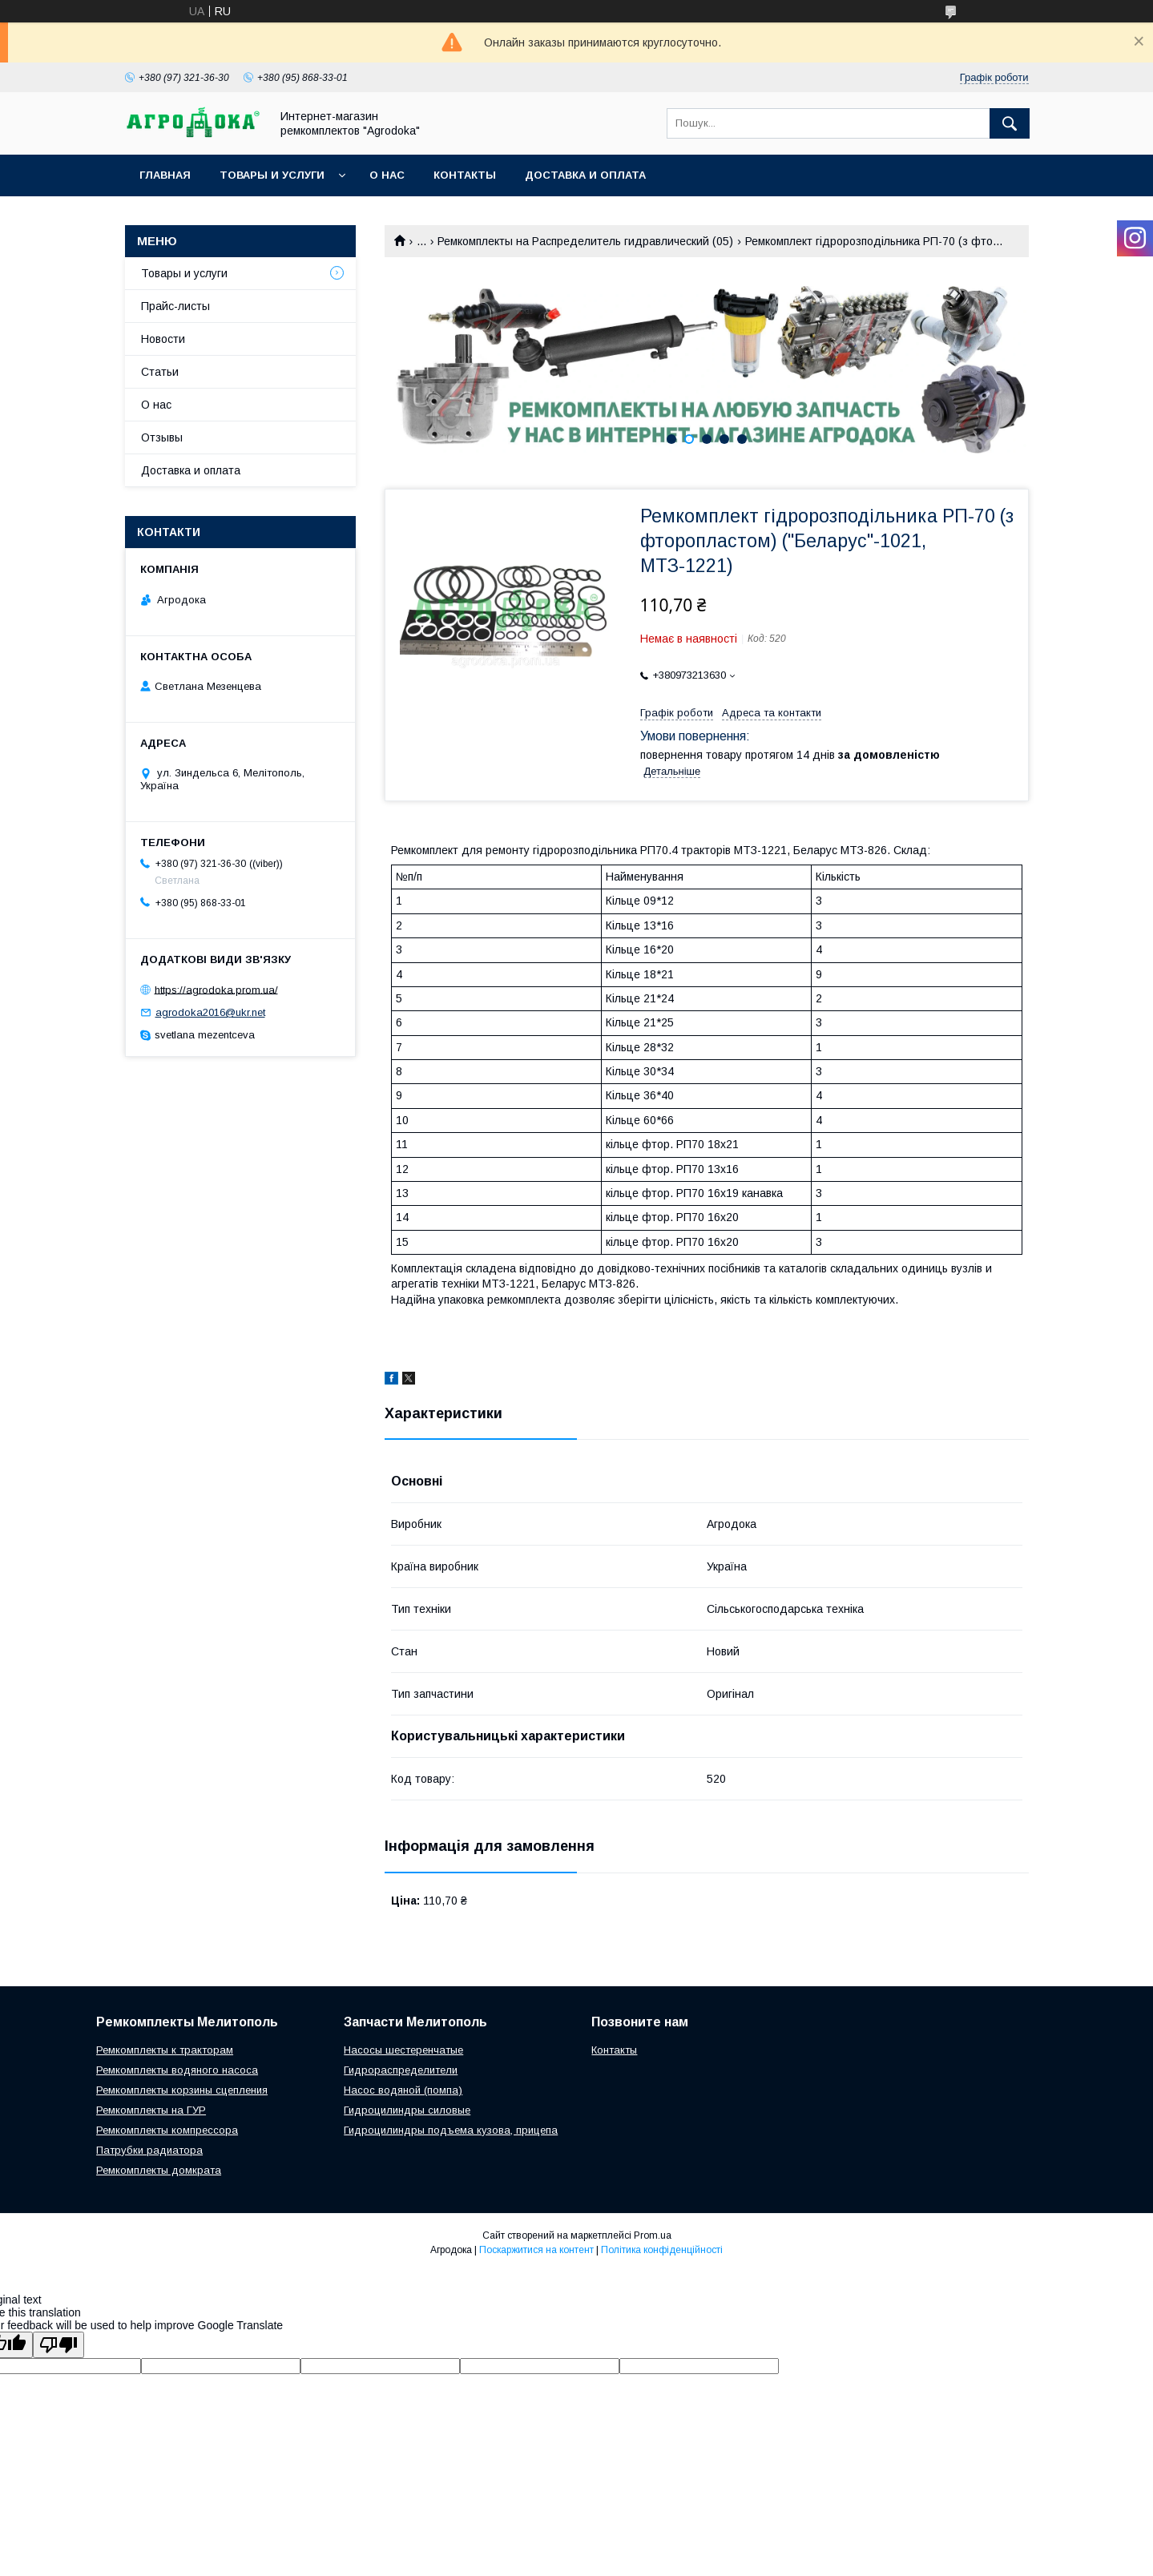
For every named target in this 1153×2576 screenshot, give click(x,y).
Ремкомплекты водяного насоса (177, 2070)
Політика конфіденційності (662, 2250)
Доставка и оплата (585, 175)
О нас (387, 175)
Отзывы (162, 437)
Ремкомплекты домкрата (158, 2170)
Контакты (464, 175)
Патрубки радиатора (149, 2150)
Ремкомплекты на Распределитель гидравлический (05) (585, 241)
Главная (165, 175)
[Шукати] (1010, 123)
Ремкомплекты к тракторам (164, 2050)
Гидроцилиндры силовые (407, 2110)
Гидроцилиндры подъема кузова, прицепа (451, 2130)
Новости (163, 339)
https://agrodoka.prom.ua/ (216, 989)
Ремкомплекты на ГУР (151, 2110)
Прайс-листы (175, 306)
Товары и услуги (272, 175)
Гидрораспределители (401, 2070)
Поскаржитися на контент (536, 2250)
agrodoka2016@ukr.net (210, 1012)
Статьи (160, 371)
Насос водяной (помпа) (403, 2090)
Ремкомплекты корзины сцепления (182, 2090)
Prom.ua (652, 2235)
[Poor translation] (58, 2345)
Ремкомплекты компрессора (167, 2130)
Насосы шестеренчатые (403, 2050)
